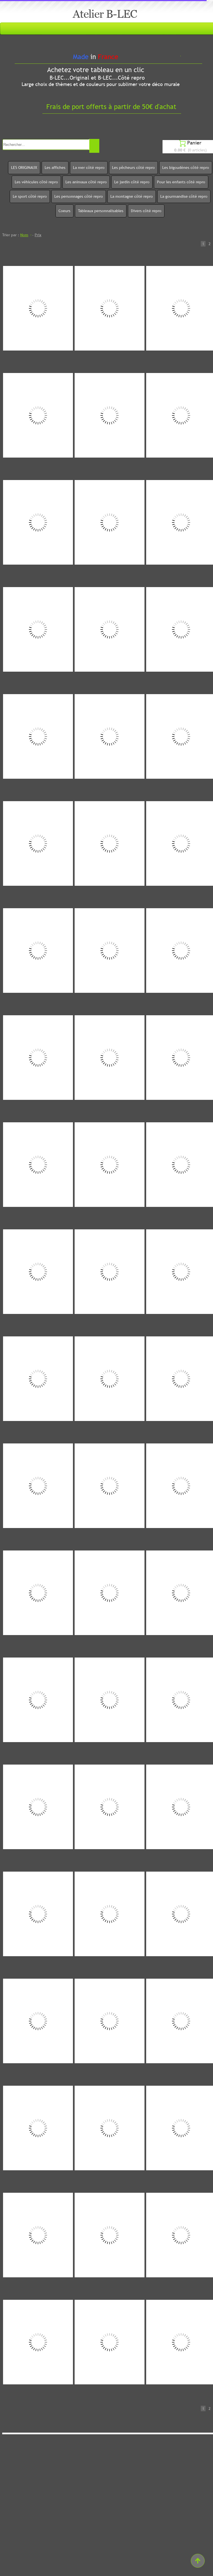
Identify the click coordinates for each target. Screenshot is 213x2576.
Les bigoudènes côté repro (185, 167)
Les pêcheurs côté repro (133, 167)
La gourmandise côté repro (183, 196)
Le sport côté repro (30, 196)
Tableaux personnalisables (100, 210)
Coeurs (64, 210)
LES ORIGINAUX (24, 167)
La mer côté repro (89, 167)
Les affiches (55, 167)
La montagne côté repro (131, 196)
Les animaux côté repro (86, 181)
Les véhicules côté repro (36, 181)
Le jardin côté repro (131, 181)
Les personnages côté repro (78, 196)
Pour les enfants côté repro (181, 181)
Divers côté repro (146, 210)
